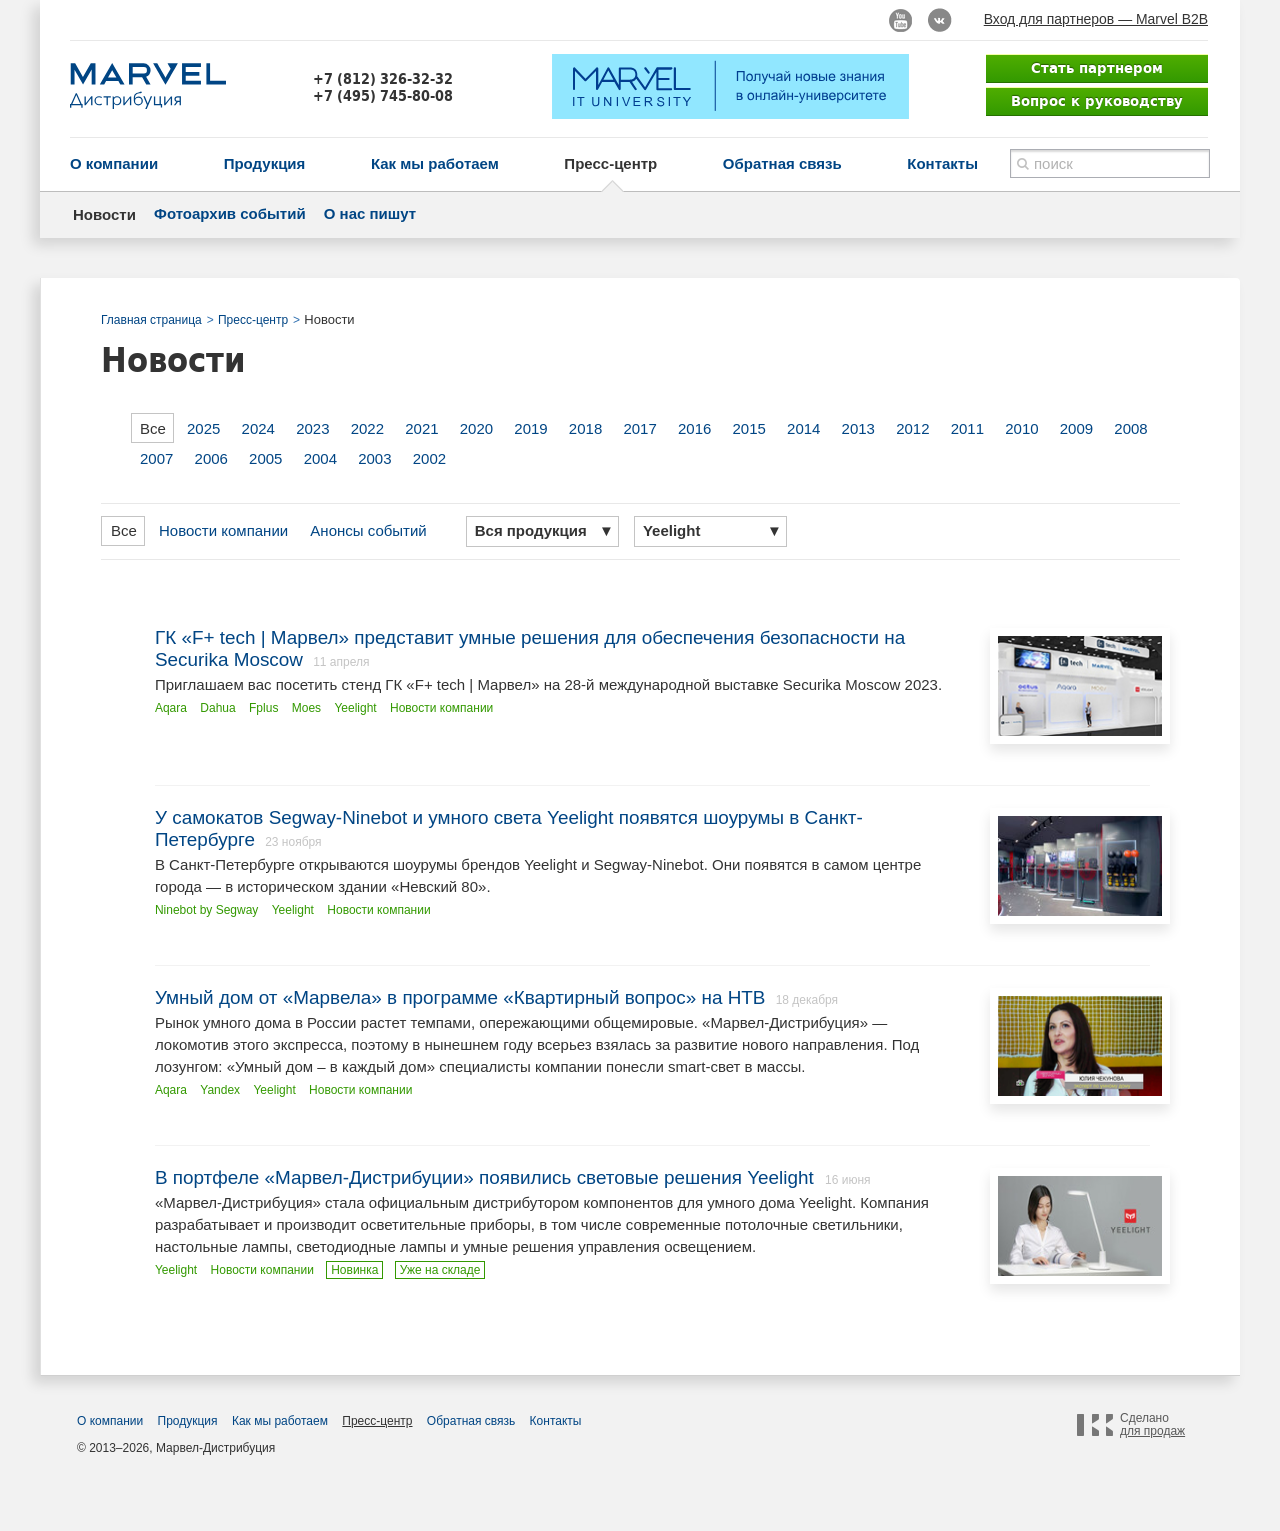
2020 (476, 428)
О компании (114, 163)
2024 (258, 428)
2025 (203, 428)
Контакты (942, 163)
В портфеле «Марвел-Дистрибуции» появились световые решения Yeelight (487, 1177)
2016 (694, 428)
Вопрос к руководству (1097, 101)
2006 (211, 458)
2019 (530, 428)
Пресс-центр (610, 163)
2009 (1076, 428)
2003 (374, 458)
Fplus (263, 708)
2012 (912, 428)
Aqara (171, 708)
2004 (320, 458)
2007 (156, 458)
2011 (967, 428)
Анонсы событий (368, 530)
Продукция (265, 163)
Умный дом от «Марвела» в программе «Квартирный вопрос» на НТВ (460, 997)
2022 (367, 428)
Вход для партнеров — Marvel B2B (1096, 19)
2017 (639, 428)
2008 (1130, 428)
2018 (585, 428)
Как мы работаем (435, 163)
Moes (306, 708)
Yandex (220, 1090)
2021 (421, 428)
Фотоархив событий (230, 213)
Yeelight (355, 708)
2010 (1021, 428)
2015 (749, 428)
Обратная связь (782, 163)
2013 (858, 428)
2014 (803, 428)
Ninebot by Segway (206, 910)
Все (153, 428)
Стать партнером (1097, 68)
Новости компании (223, 530)
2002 (429, 458)
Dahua (217, 708)
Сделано (1152, 1425)
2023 (312, 428)
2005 (265, 458)
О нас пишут (370, 213)
